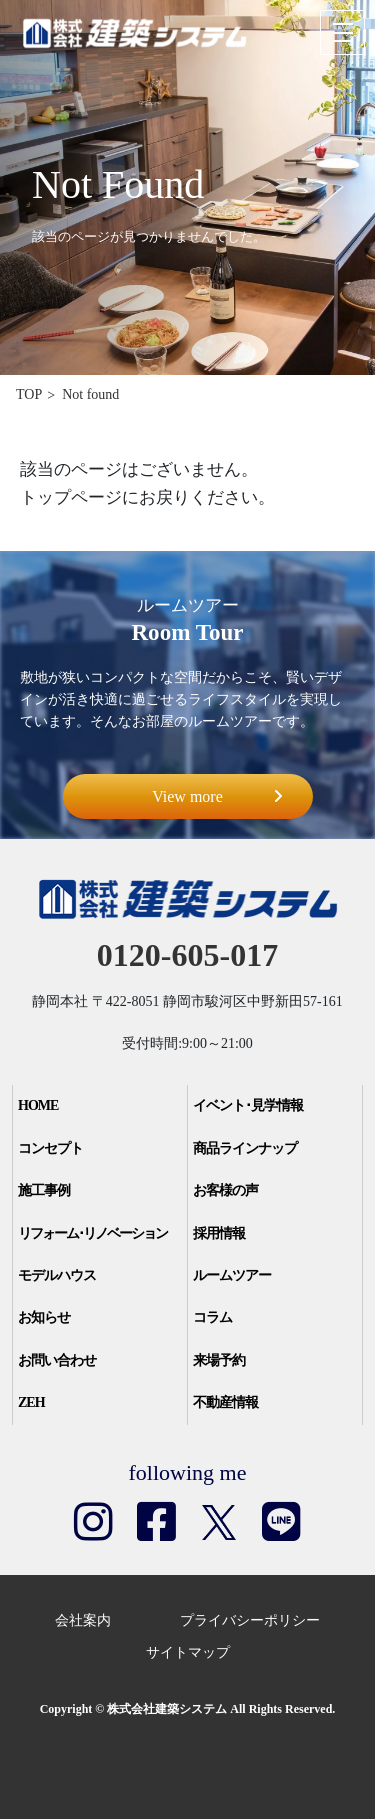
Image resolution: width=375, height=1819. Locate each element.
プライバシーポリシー (250, 1620)
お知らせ (44, 1317)
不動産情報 (225, 1402)
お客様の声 (225, 1190)
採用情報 (219, 1233)
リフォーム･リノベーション (92, 1233)
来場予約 (219, 1360)
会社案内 (83, 1620)
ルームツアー (232, 1275)
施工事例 (44, 1190)
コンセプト (50, 1148)
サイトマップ (188, 1652)
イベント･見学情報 (248, 1105)
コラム (212, 1317)
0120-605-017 (187, 955)
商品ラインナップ (245, 1148)
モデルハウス (57, 1275)
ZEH (31, 1402)
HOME (38, 1105)
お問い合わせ (57, 1360)
